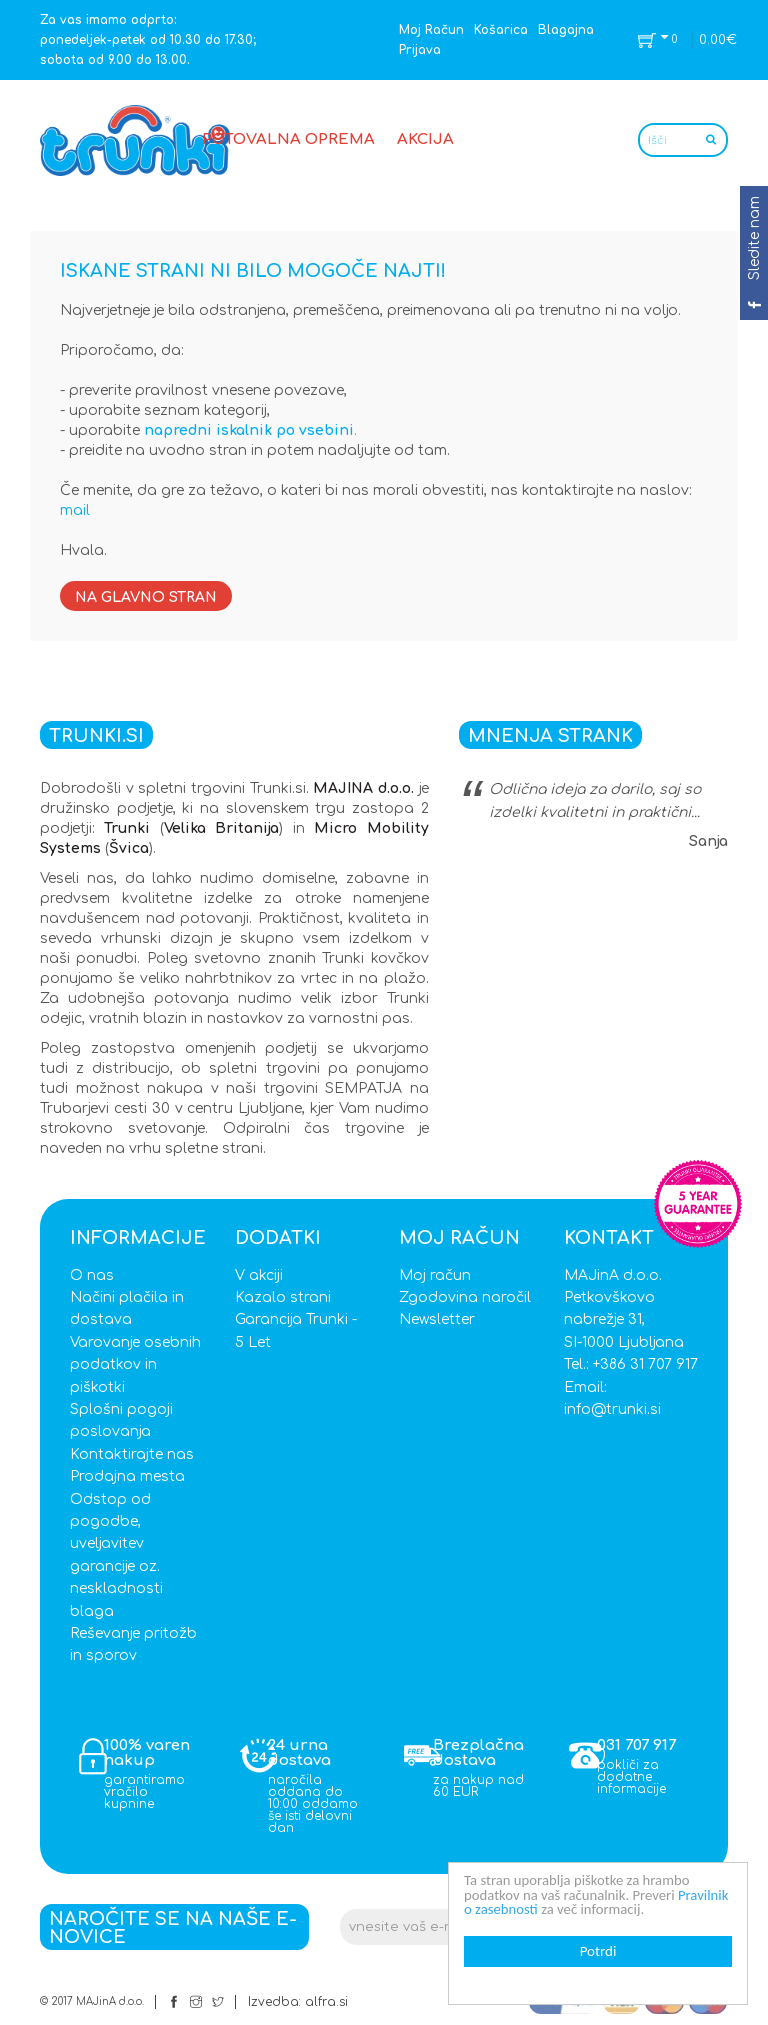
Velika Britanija (221, 828)
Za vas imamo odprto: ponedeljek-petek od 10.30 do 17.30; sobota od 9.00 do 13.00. (148, 40)
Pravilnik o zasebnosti (529, 1909)
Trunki (127, 828)
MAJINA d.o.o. (363, 788)
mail (75, 510)
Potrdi (598, 1951)
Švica (129, 848)
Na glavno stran (146, 597)
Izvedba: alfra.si (298, 2002)
